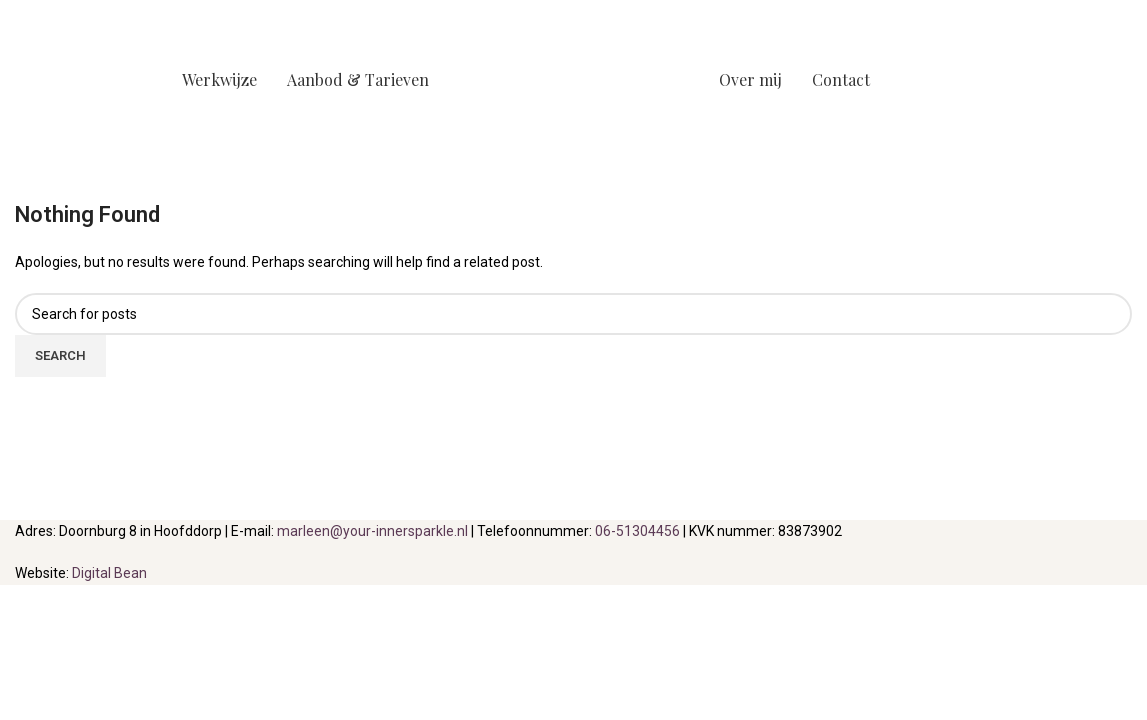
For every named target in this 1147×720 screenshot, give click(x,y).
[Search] (573, 314)
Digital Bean (109, 573)
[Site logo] (574, 79)
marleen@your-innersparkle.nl (372, 531)
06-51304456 (637, 531)
